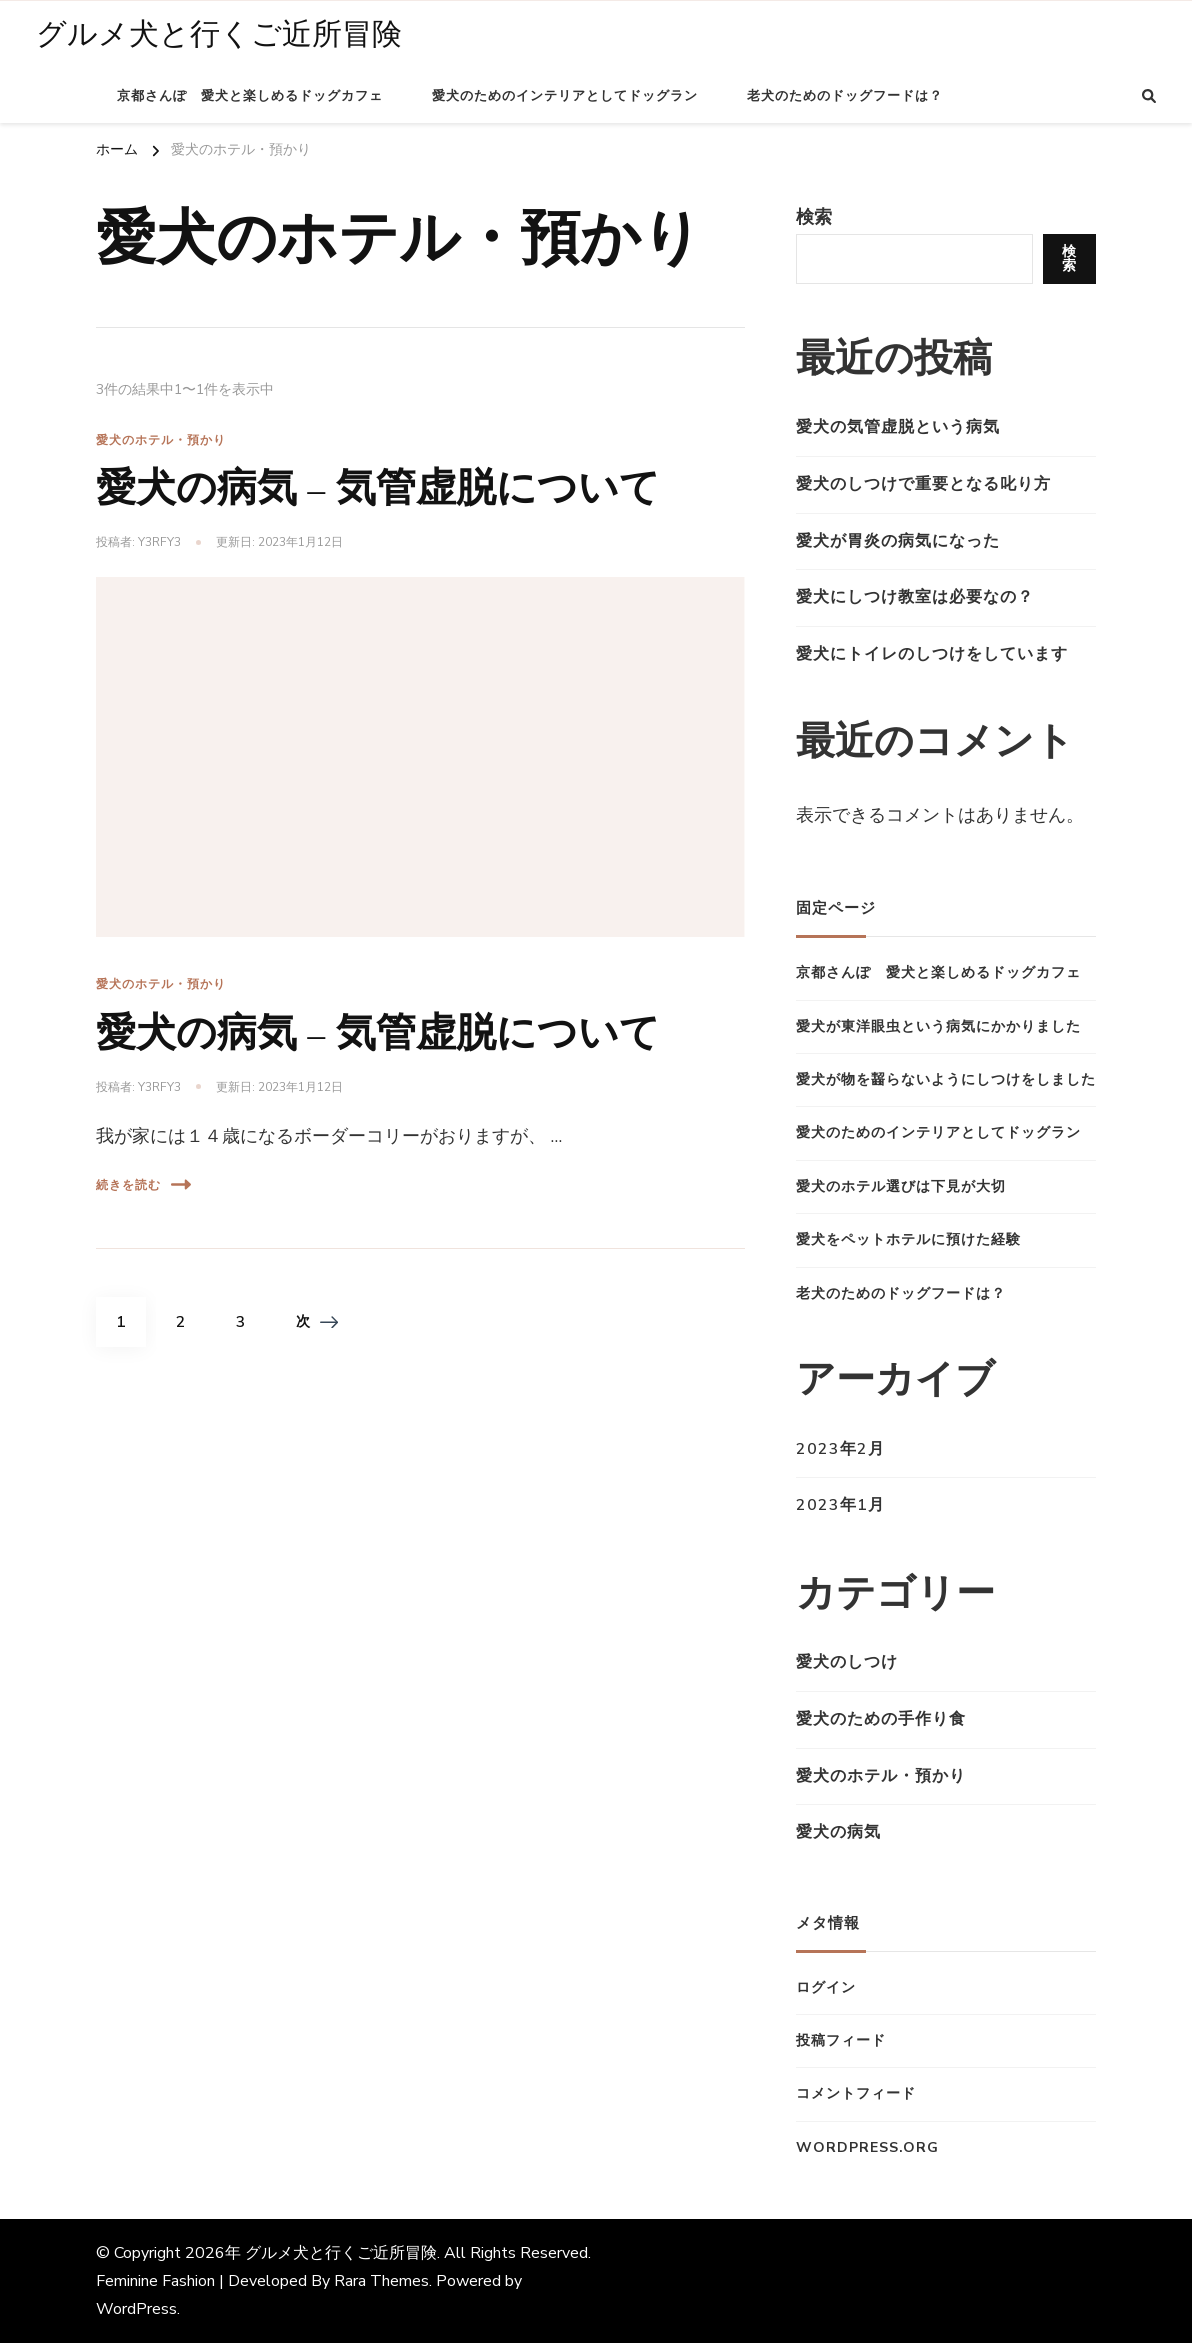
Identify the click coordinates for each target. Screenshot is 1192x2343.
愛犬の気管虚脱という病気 (898, 427)
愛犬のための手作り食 (881, 1719)
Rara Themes (381, 2281)
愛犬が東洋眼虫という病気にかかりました (938, 1026)
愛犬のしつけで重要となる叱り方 (923, 484)
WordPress (136, 2309)
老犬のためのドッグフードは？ (845, 96)
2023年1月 (840, 1505)
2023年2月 (840, 1449)
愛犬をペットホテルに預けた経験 (908, 1239)
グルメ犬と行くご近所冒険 (219, 35)
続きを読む (143, 1184)
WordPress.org (867, 2147)
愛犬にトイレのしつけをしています (932, 654)
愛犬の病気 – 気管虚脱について (378, 488)
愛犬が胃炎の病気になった (898, 541)
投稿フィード (841, 2040)
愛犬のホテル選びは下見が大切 (901, 1186)
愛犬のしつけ (847, 1662)
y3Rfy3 (159, 542)
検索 (814, 217)
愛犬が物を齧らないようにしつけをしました (946, 1079)
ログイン (826, 1987)
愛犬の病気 (838, 1832)
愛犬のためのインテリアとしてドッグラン (565, 96)
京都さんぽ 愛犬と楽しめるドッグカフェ (250, 96)
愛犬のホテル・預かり (161, 440)
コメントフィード (856, 2093)
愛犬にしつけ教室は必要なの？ (915, 597)
